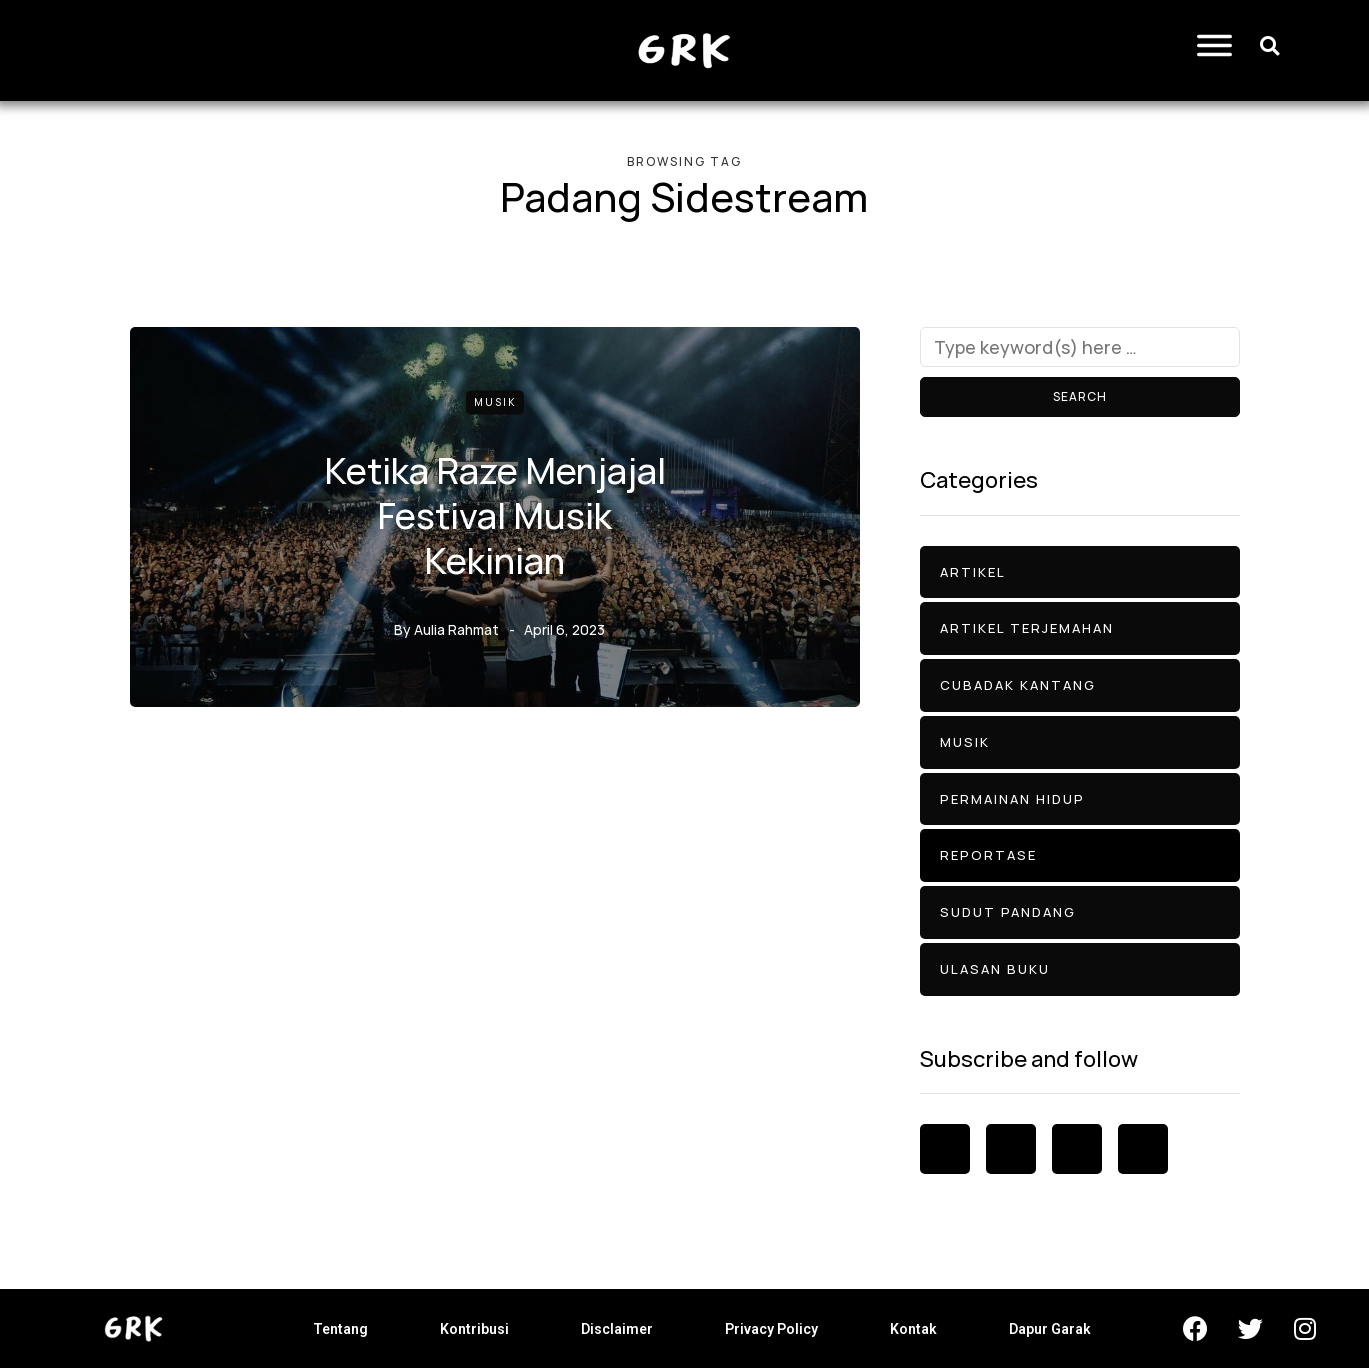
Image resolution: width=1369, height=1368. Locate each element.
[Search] (1080, 347)
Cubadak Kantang (1018, 685)
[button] (1269, 45)
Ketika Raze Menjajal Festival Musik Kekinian (495, 514)
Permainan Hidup (1012, 799)
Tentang (340, 1329)
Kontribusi (474, 1329)
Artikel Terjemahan (1027, 628)
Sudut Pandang (1008, 912)
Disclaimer (617, 1329)
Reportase (988, 855)
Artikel (973, 572)
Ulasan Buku (995, 969)
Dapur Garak (1050, 1329)
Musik (495, 402)
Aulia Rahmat (456, 628)
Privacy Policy (771, 1329)
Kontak (913, 1329)
